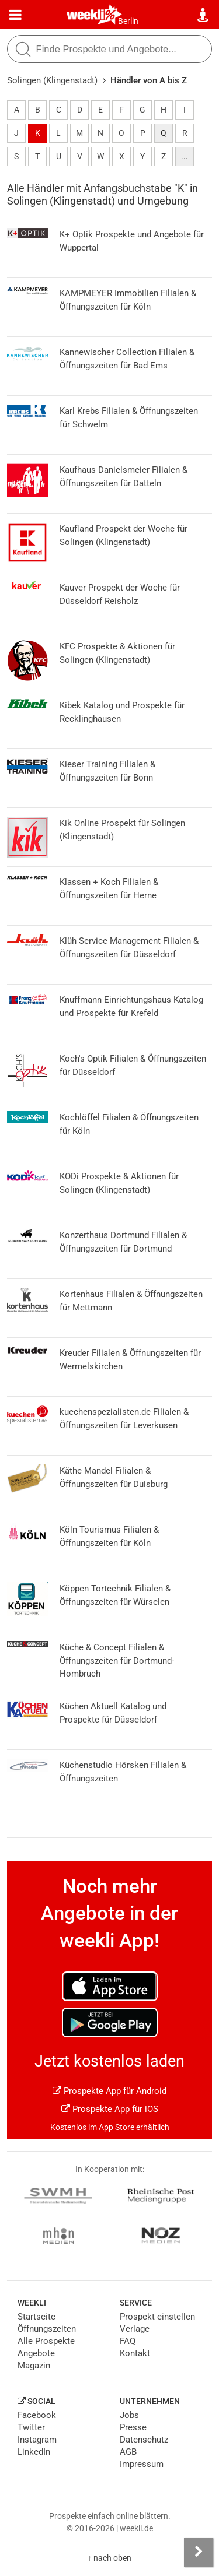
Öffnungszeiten (47, 2329)
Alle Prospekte (46, 2341)
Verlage (135, 2329)
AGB (128, 2452)
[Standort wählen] (203, 15)
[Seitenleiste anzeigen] (198, 2552)
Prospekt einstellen (157, 2316)
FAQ (127, 2341)
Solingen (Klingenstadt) (52, 80)
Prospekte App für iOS (109, 2109)
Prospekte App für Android (109, 2091)
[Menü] (15, 15)
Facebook (37, 2415)
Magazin (34, 2365)
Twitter (31, 2427)
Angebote (36, 2353)
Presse (133, 2427)
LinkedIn (34, 2452)
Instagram (37, 2439)
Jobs (129, 2415)
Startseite (36, 2316)
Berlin (128, 21)
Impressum (142, 2464)
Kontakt (135, 2353)
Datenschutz (144, 2439)
